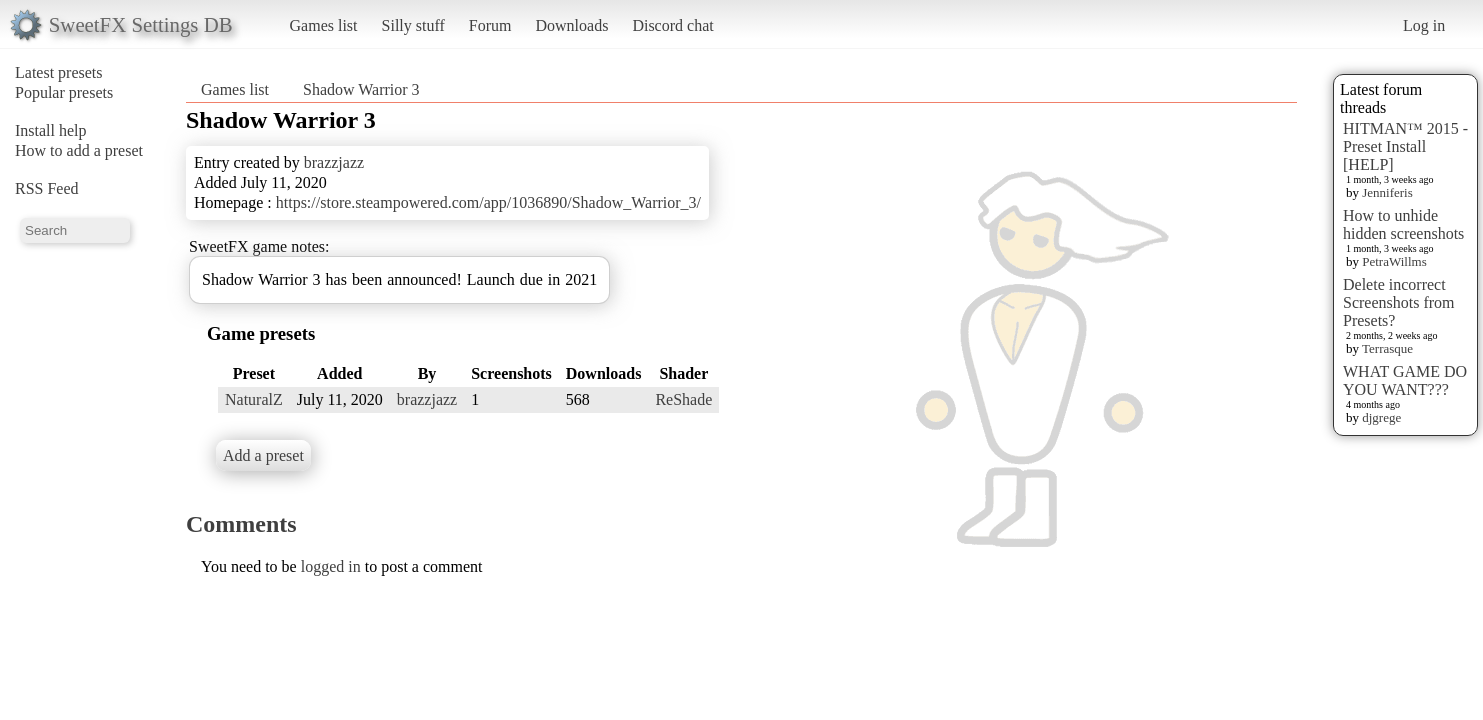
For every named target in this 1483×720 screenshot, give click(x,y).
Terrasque (1387, 348)
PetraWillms (1394, 261)
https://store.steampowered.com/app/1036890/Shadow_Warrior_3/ (488, 202)
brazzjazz (334, 162)
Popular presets (64, 92)
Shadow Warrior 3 (361, 89)
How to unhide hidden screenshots (1403, 224)
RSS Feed (47, 188)
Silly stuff (413, 25)
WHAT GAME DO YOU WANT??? (1405, 380)
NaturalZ (254, 399)
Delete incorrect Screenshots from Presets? (1399, 302)
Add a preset (263, 455)
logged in (331, 566)
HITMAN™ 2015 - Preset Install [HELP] (1405, 146)
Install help (51, 130)
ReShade (683, 399)
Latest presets (59, 72)
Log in (1424, 25)
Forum (490, 25)
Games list (324, 25)
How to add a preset (79, 150)
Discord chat (672, 25)
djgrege (1381, 417)
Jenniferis (1387, 192)
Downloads (571, 25)
